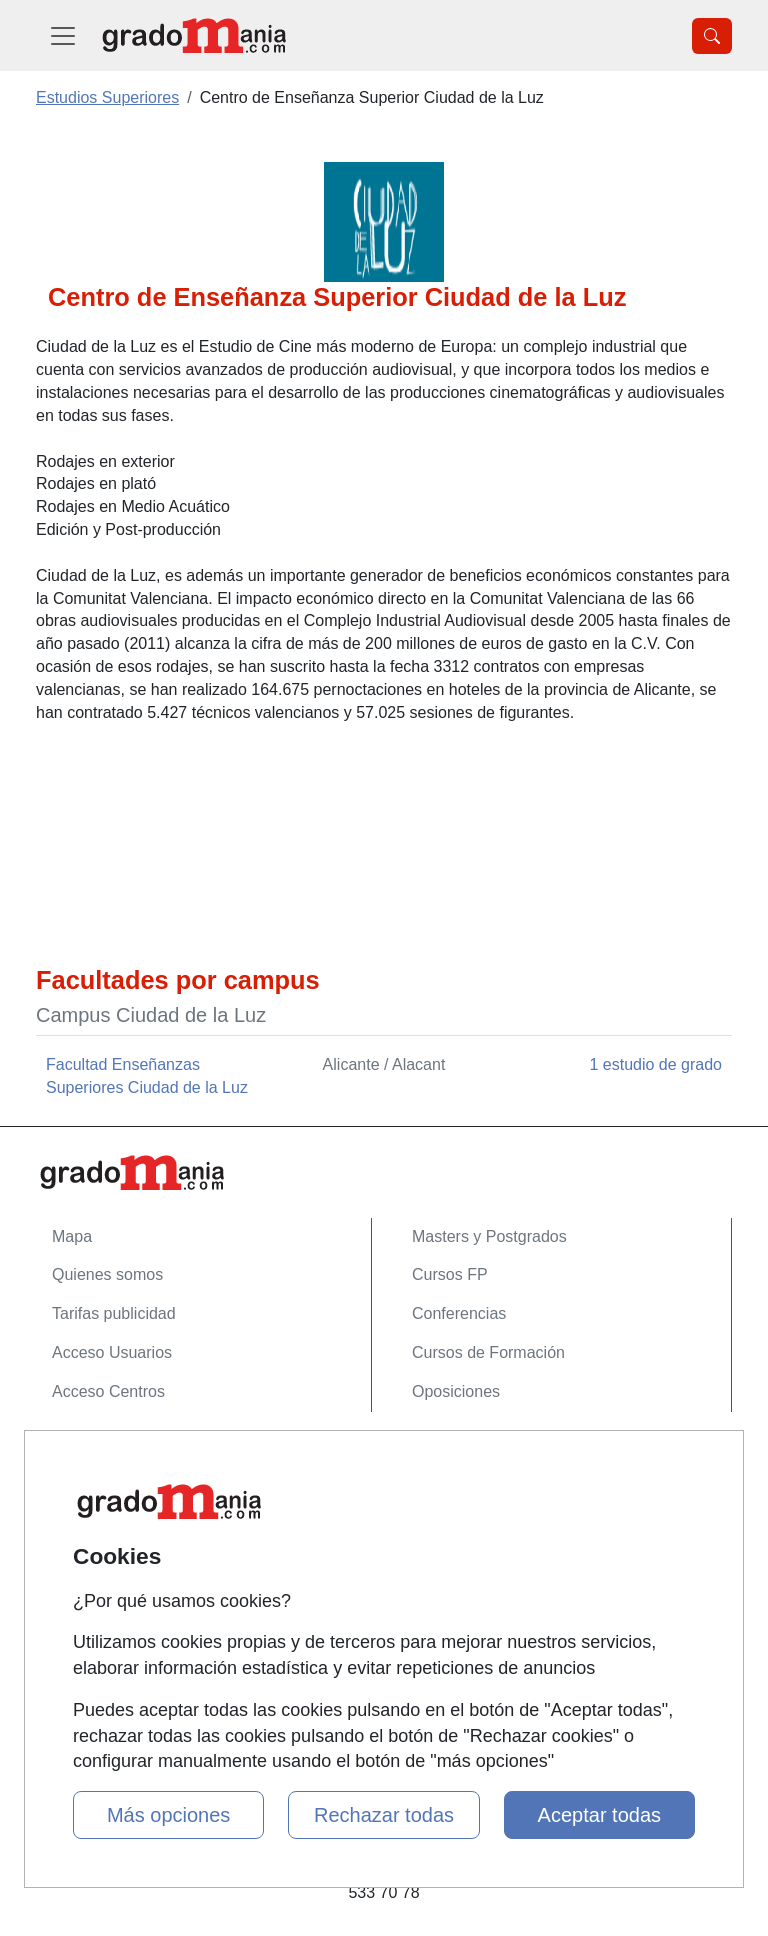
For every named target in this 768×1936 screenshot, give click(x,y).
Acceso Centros (108, 1391)
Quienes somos (107, 1274)
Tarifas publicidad (114, 1313)
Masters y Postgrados (489, 1236)
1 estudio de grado (655, 1064)
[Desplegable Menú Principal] (63, 35)
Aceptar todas (599, 1815)
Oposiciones (456, 1391)
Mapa (72, 1236)
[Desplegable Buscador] (712, 36)
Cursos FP (450, 1274)
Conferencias (459, 1313)
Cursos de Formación (488, 1352)
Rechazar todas (384, 1815)
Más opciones (168, 1815)
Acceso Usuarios (112, 1352)
